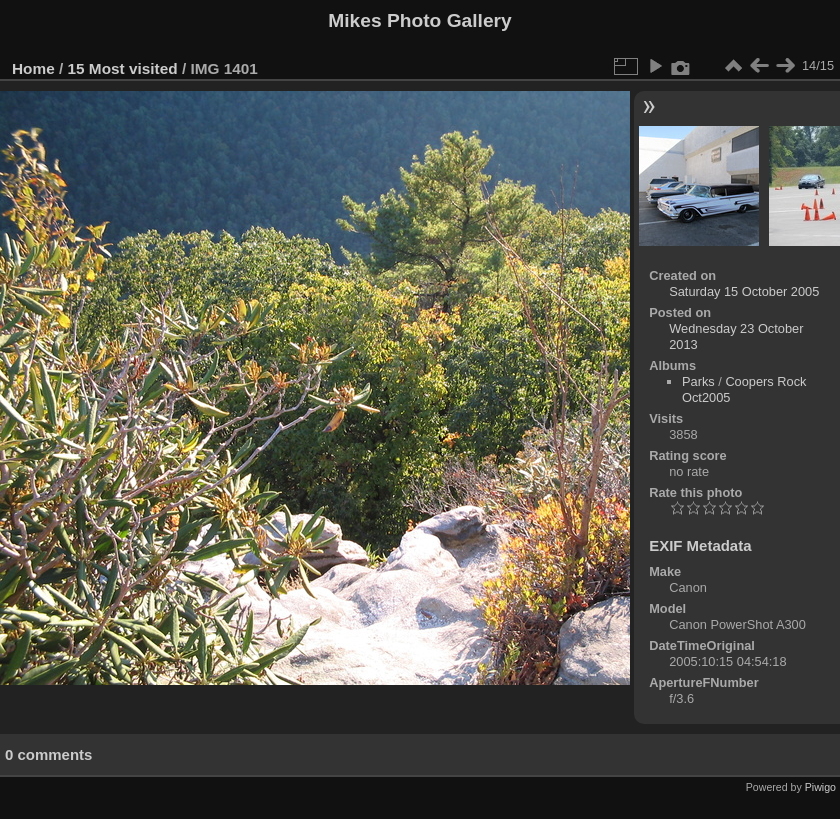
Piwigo (820, 787)
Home (33, 68)
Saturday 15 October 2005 (744, 291)
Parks (698, 381)
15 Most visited (123, 68)
